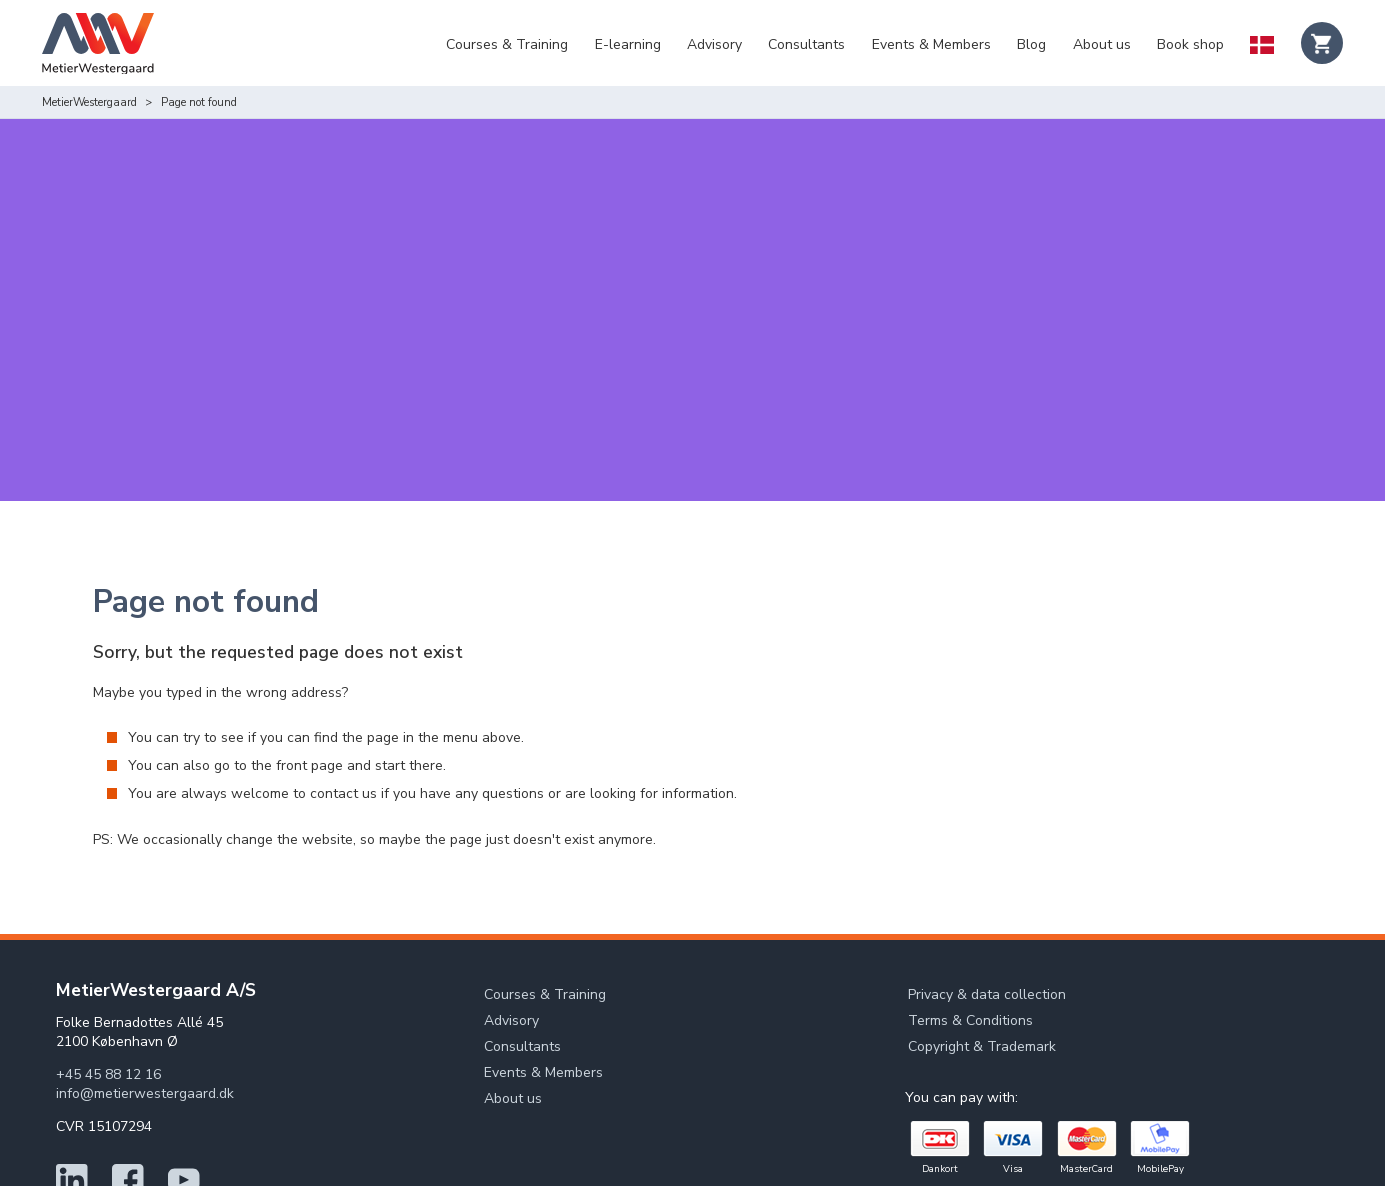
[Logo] (98, 46)
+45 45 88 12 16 (108, 1018)
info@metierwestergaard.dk (145, 1037)
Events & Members (931, 44)
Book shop (1190, 44)
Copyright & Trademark (982, 990)
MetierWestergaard (89, 102)
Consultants (806, 44)
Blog (1031, 44)
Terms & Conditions (970, 964)
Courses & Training (507, 44)
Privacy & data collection (987, 938)
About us (1102, 44)
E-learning (628, 44)
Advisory (714, 44)
